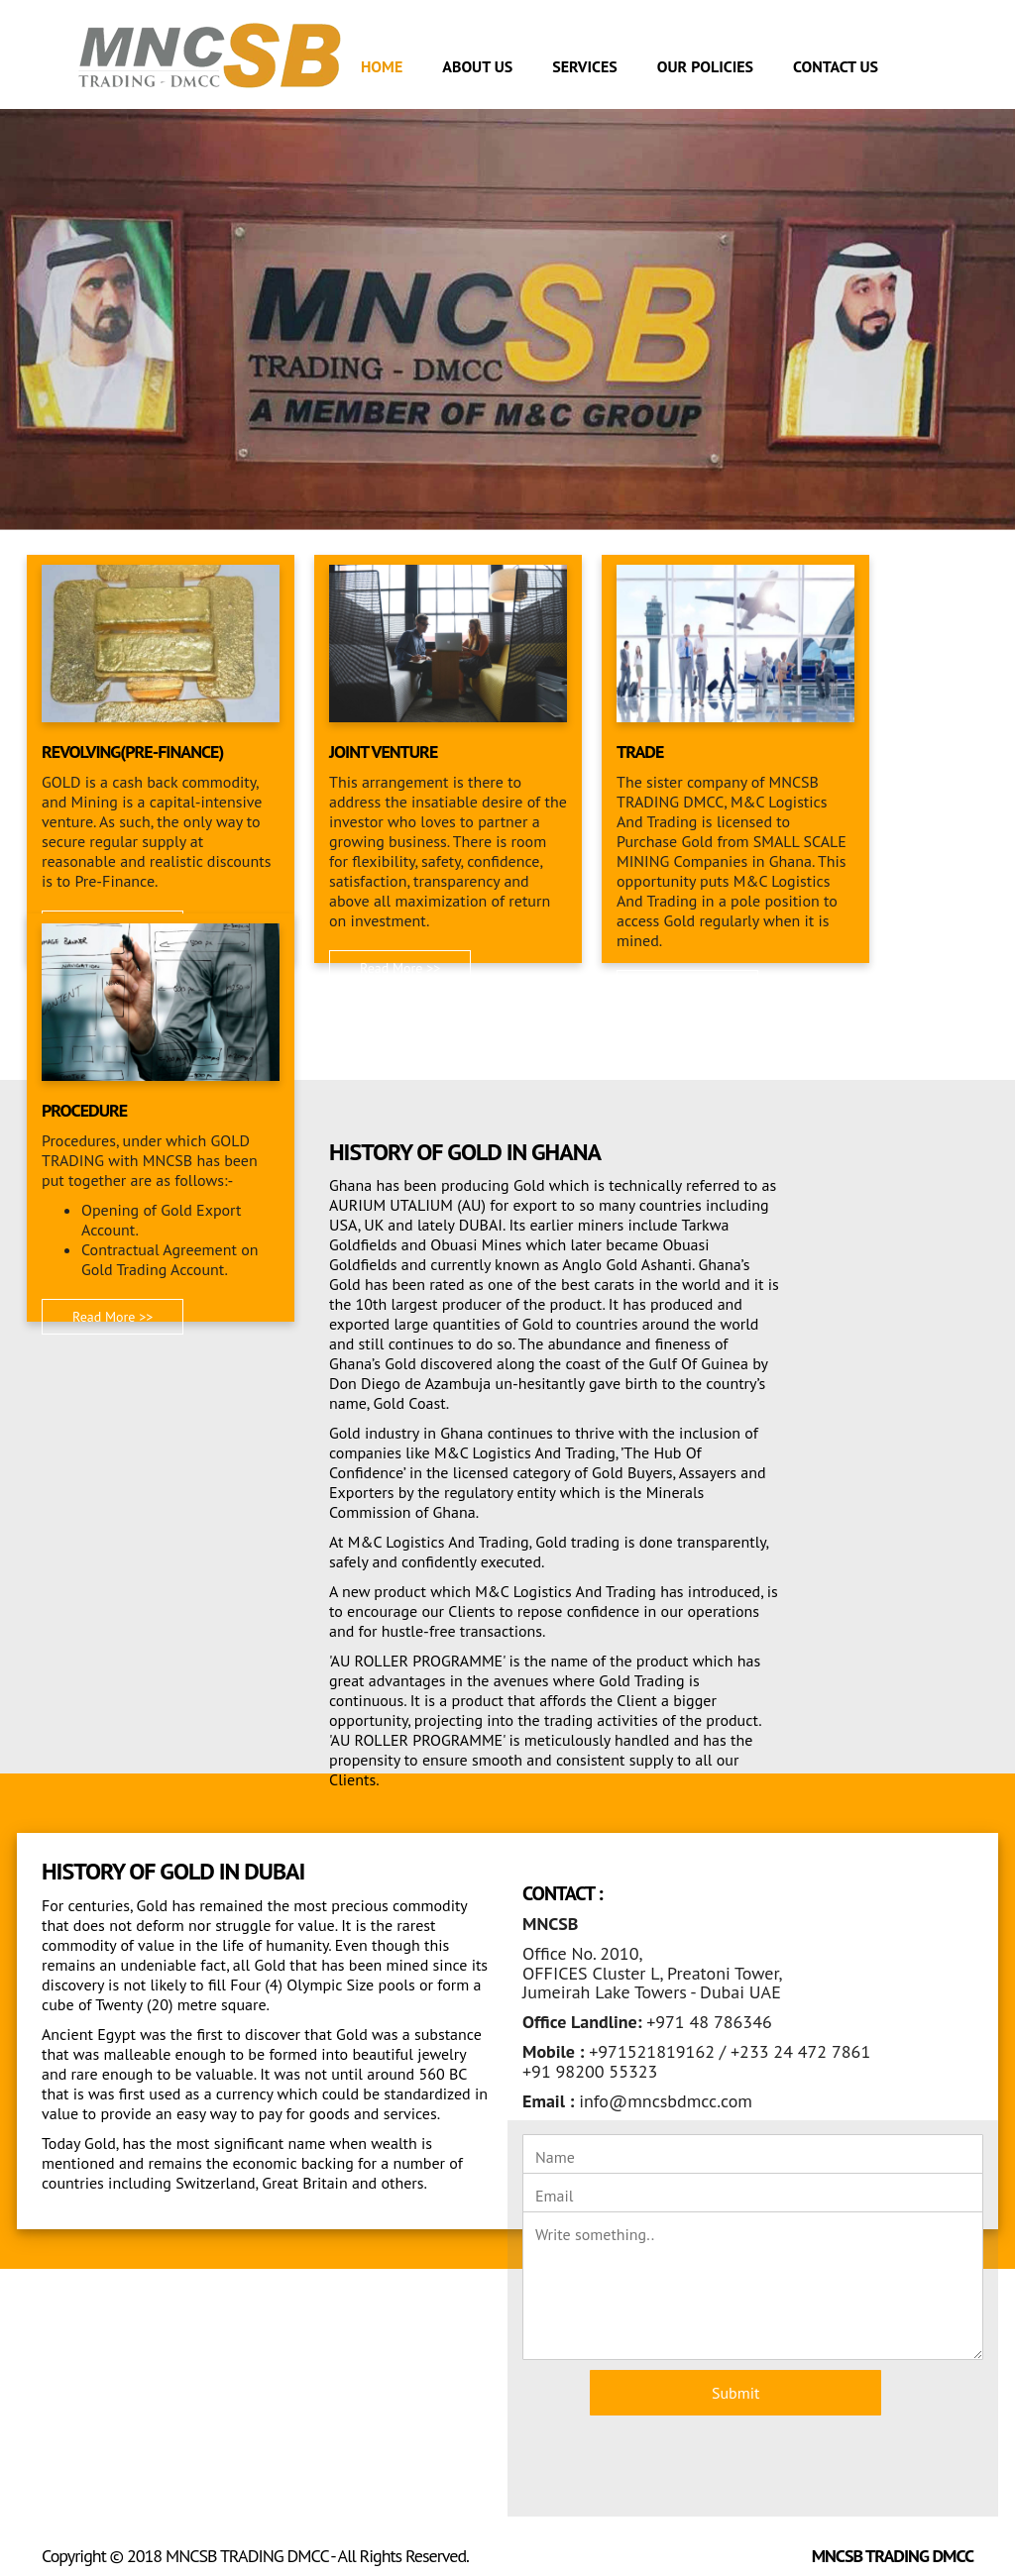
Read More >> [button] (400, 968)
